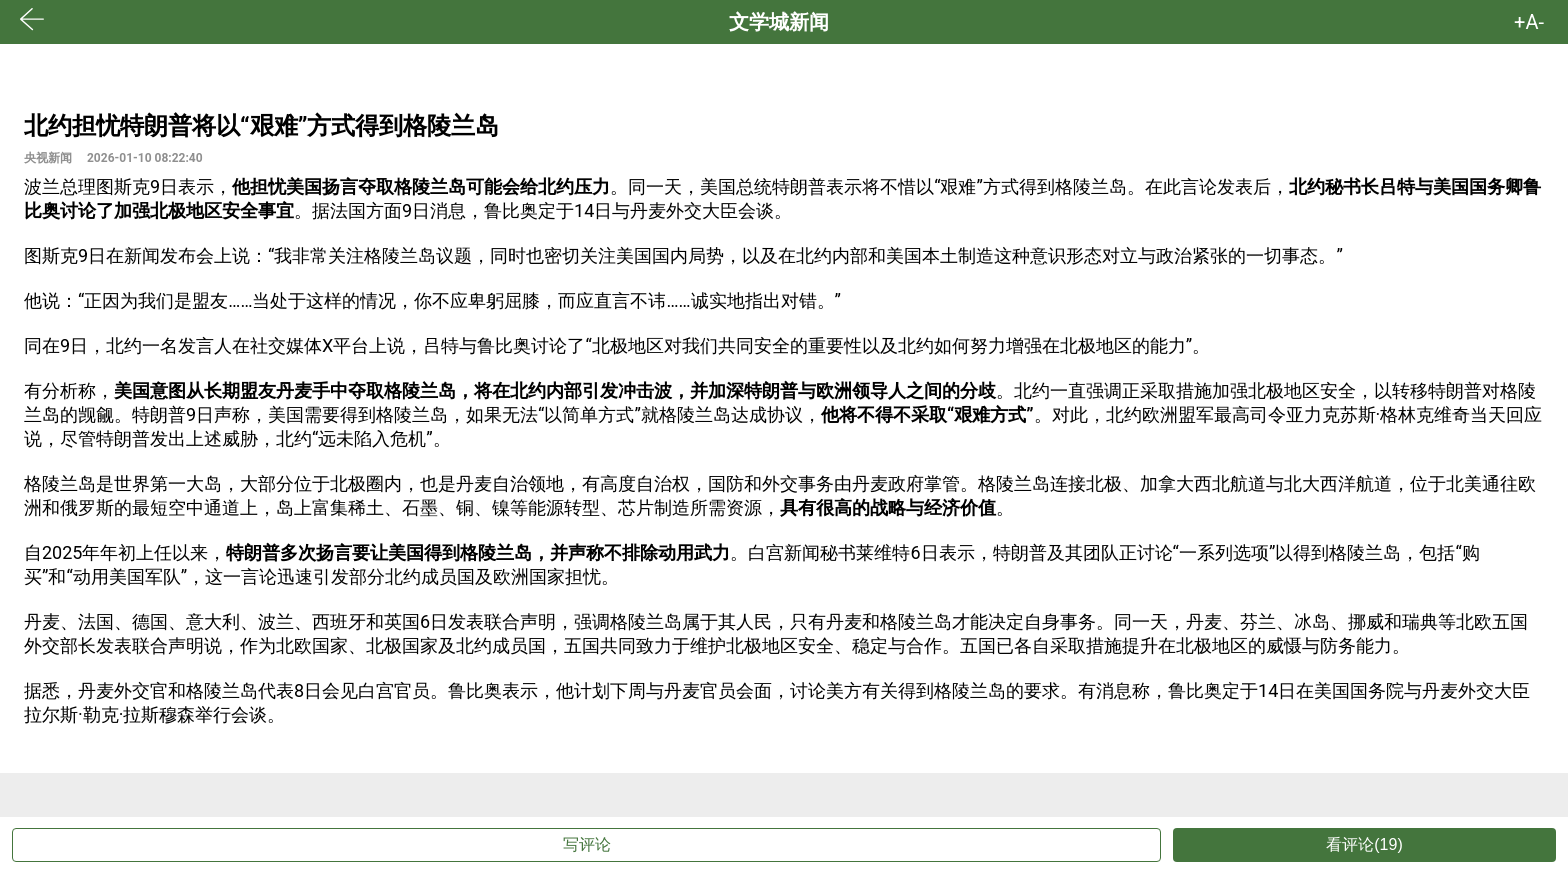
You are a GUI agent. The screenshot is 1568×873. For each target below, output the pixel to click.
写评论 (587, 844)
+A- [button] (1529, 22)
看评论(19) (1364, 844)
